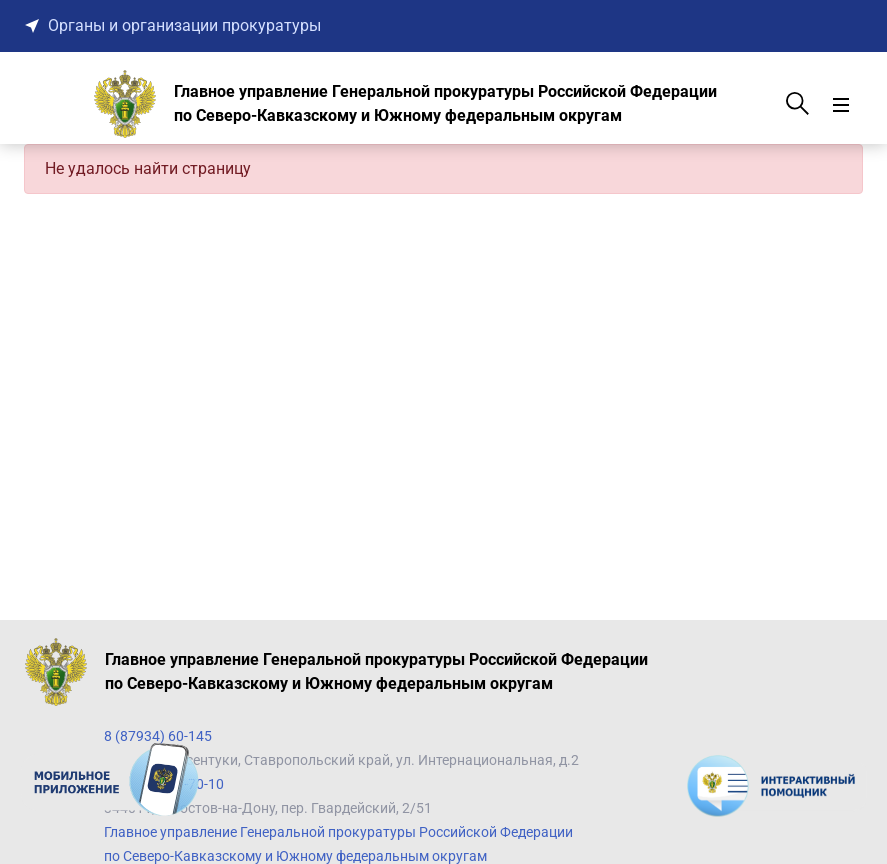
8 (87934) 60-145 (158, 736)
